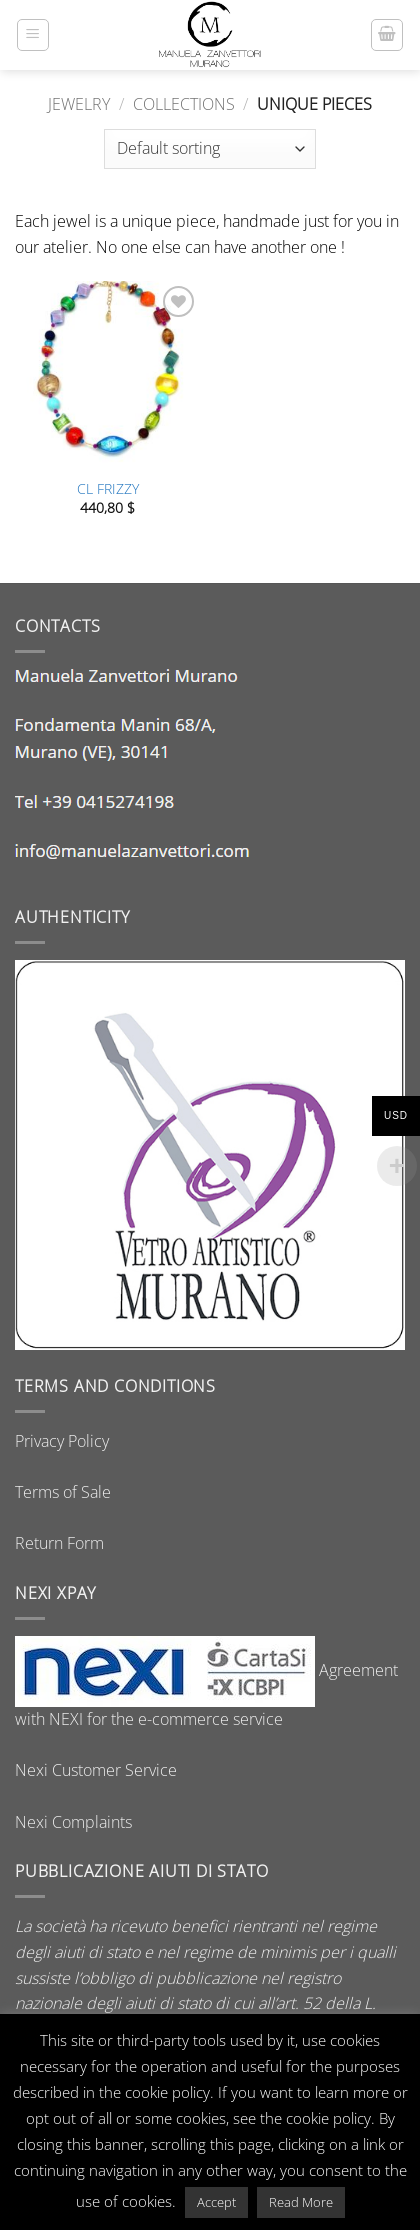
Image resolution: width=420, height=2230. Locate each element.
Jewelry (79, 104)
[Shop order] (210, 149)
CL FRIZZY (108, 489)
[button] (33, 35)
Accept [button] (216, 2202)
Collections (184, 104)
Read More (301, 2202)
